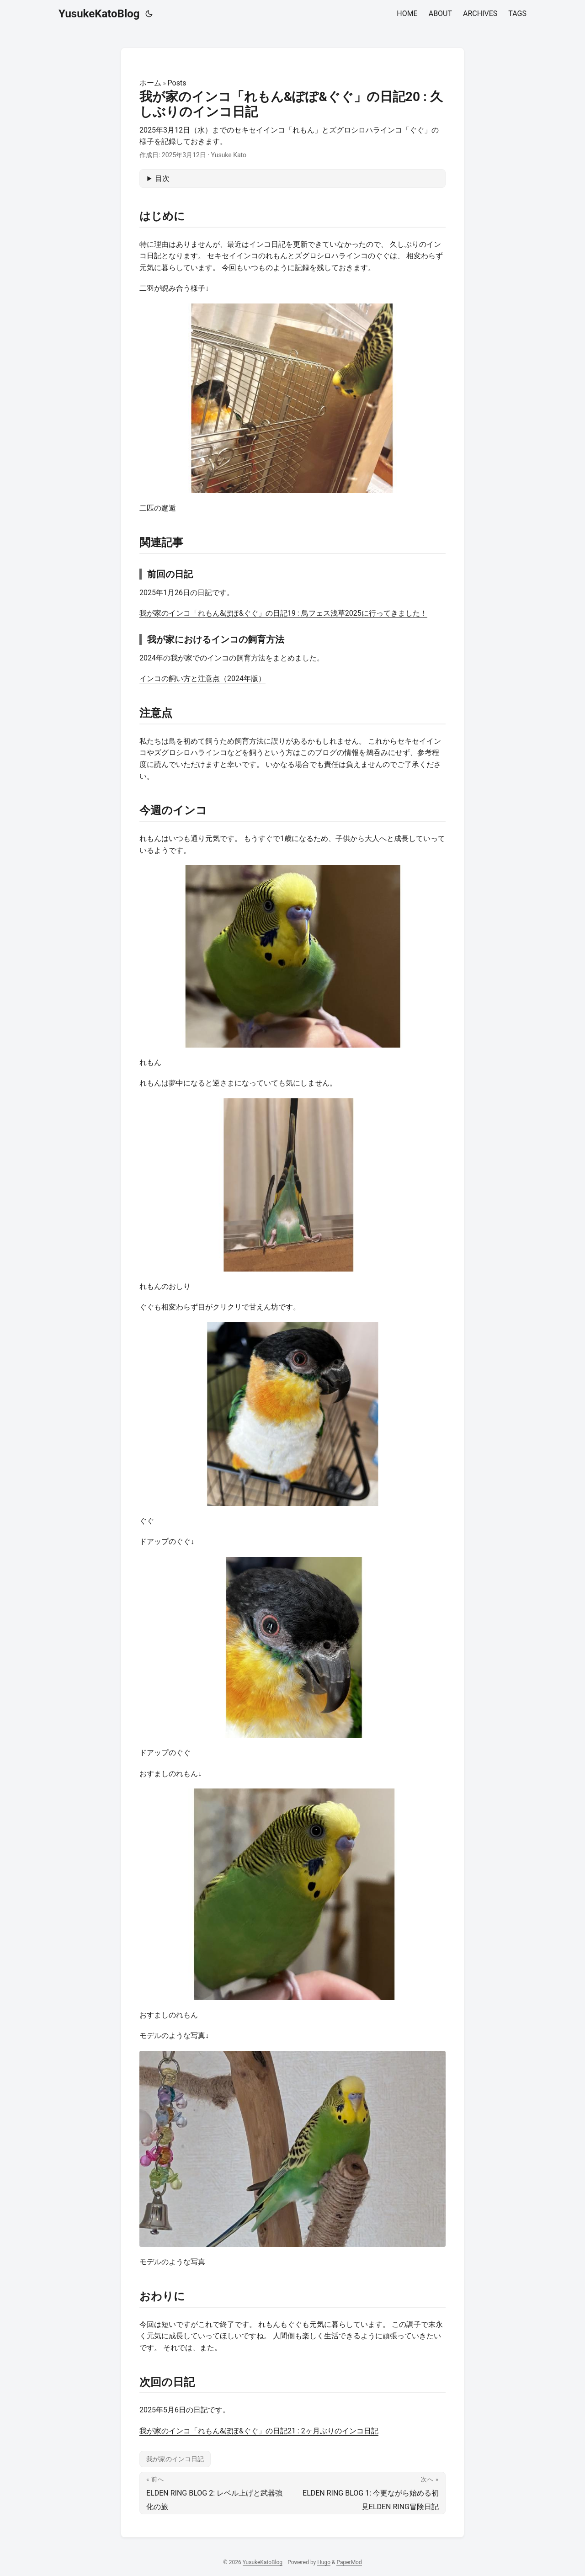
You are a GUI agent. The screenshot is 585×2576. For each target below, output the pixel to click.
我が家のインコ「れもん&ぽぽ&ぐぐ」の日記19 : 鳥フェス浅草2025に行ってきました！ (283, 613)
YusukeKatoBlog (99, 13)
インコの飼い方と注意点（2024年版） (202, 678)
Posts (177, 83)
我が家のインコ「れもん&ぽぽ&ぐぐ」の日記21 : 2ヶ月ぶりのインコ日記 (258, 2431)
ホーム (150, 83)
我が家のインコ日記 (175, 2459)
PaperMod (349, 2562)
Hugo (323, 2562)
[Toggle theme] (149, 13)
